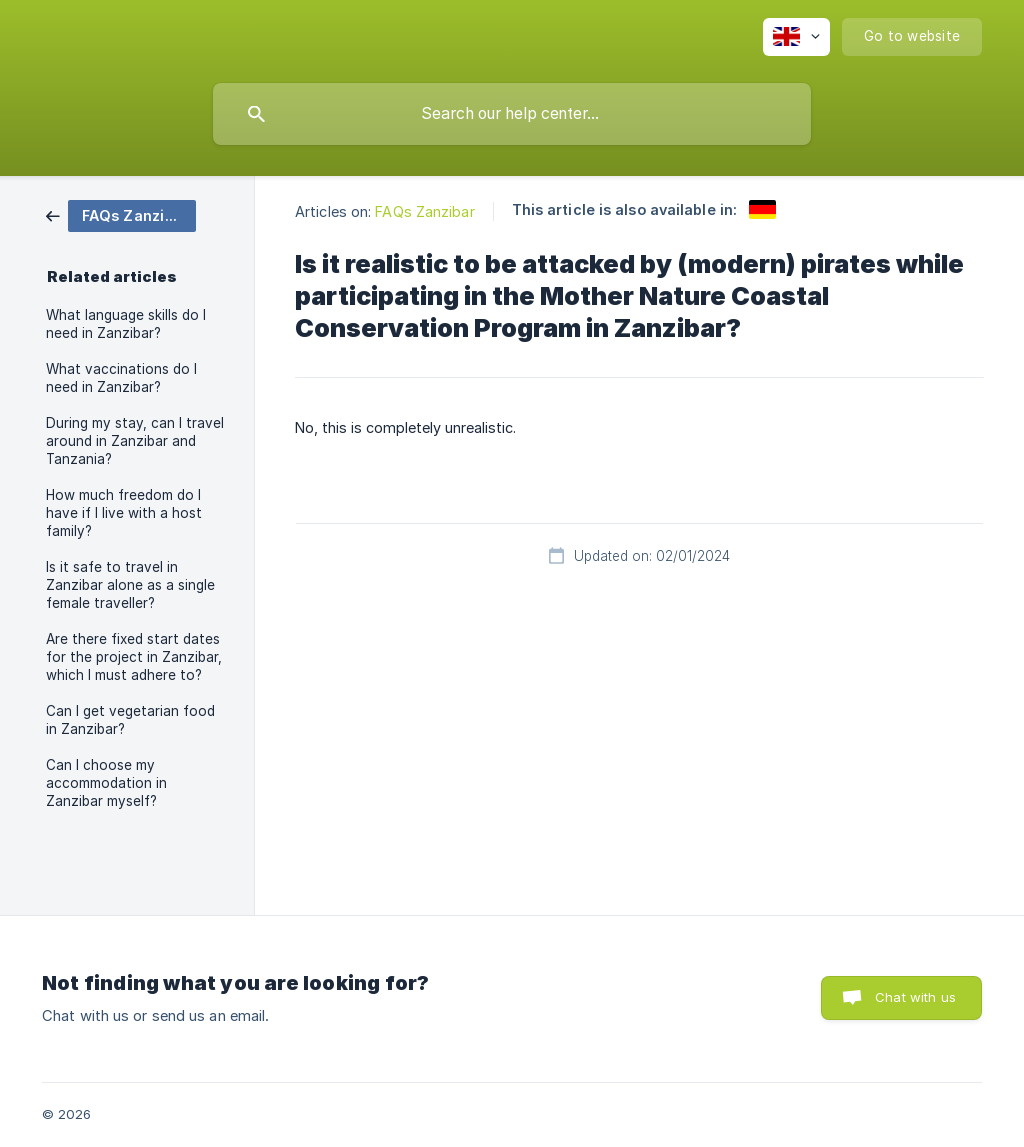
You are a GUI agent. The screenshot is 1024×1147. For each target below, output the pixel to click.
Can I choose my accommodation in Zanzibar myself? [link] (106, 783)
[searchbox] (512, 114)
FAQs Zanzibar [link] (424, 211)
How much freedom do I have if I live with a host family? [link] (124, 513)
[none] (796, 37)
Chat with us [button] (915, 997)
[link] (121, 214)
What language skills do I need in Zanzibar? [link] (126, 324)
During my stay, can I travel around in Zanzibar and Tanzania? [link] (135, 441)
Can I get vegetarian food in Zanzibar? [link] (130, 720)
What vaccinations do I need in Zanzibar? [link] (121, 378)
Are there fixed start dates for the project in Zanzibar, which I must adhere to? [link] (134, 657)
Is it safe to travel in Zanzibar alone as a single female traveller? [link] (130, 585)
